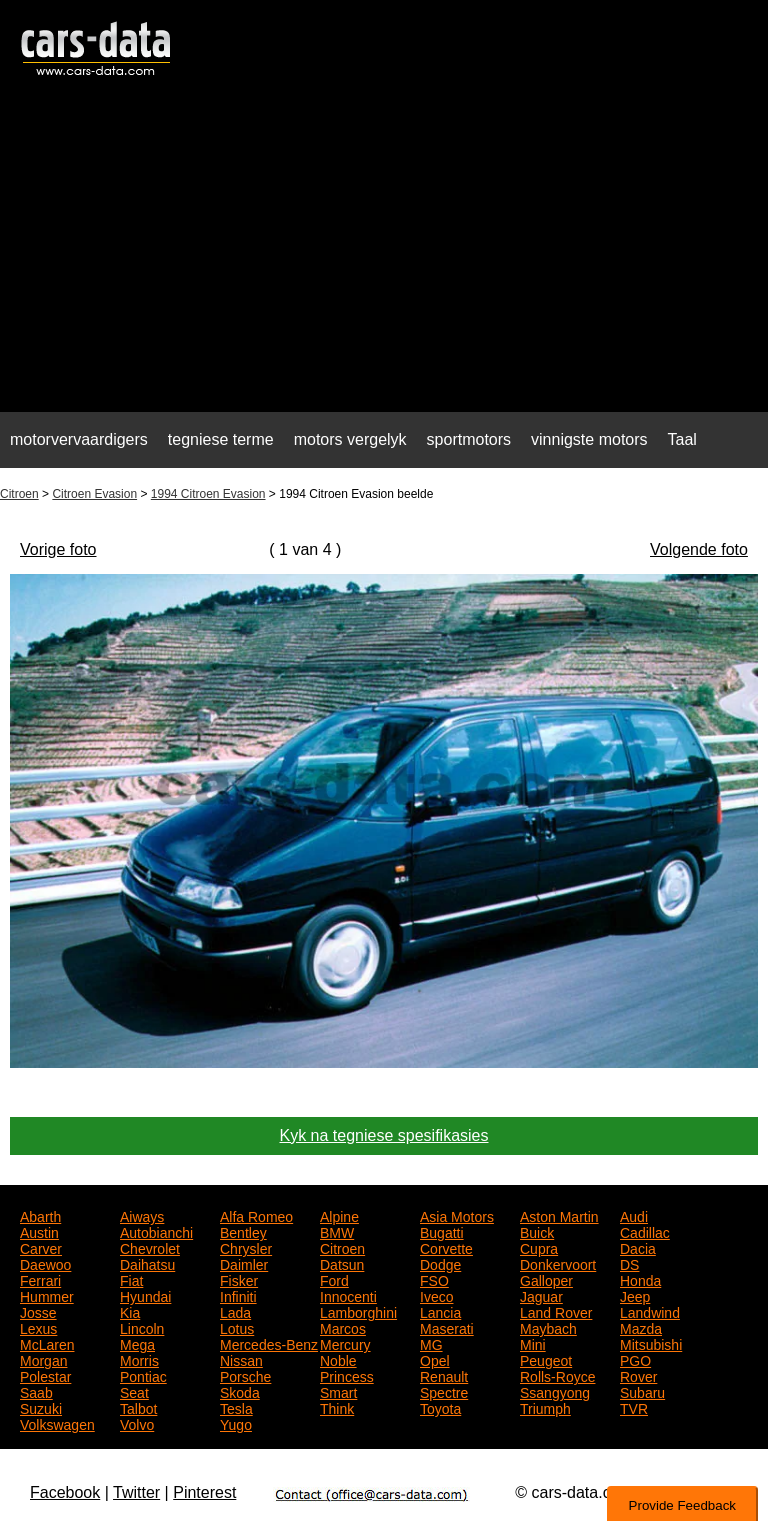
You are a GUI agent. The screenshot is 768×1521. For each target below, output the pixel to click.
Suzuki (41, 1407)
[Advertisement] (384, 256)
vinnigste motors (589, 439)
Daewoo (45, 1263)
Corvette (446, 1247)
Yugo (236, 1423)
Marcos (343, 1327)
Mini (533, 1343)
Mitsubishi (651, 1343)
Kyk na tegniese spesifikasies (384, 1135)
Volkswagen (57, 1423)
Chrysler (246, 1247)
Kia (130, 1311)
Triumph (545, 1407)
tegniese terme (221, 439)
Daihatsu (147, 1263)
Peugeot (546, 1359)
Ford (334, 1279)
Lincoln (142, 1327)
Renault (444, 1375)
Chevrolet (150, 1247)
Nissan (241, 1359)
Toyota (440, 1407)
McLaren (47, 1343)
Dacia (638, 1247)
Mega (137, 1343)
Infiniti (238, 1295)
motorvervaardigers (79, 439)
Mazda (641, 1327)
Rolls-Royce (557, 1375)
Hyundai (145, 1295)
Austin (39, 1231)
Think (337, 1407)
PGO (635, 1359)
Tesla (236, 1407)
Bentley (243, 1231)
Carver (41, 1247)
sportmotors (469, 439)
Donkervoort (558, 1263)
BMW (337, 1231)
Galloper (546, 1279)
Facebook (65, 1492)
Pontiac (143, 1375)
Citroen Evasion (94, 494)
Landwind (650, 1311)
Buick (537, 1231)
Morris (139, 1359)
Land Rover (556, 1311)
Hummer (47, 1295)
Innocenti (348, 1295)
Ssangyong (555, 1391)
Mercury (345, 1343)
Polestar (45, 1375)
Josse (38, 1311)
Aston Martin (559, 1215)
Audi (634, 1215)
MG (431, 1343)
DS (629, 1263)
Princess (347, 1375)
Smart (338, 1391)
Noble (338, 1359)
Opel (435, 1359)
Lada (235, 1311)
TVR (634, 1407)
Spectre (444, 1391)
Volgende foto (699, 549)
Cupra (539, 1247)
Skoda (240, 1391)
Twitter (136, 1492)
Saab (36, 1391)
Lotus (237, 1327)
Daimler (244, 1263)
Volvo (137, 1423)
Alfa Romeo (256, 1215)
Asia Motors (457, 1215)
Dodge (440, 1263)
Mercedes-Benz (269, 1343)
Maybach (548, 1327)
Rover (638, 1375)
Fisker (239, 1279)
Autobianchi (156, 1231)
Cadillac (645, 1231)
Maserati (447, 1327)
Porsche (245, 1375)
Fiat (131, 1279)
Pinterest (204, 1492)
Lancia (440, 1311)
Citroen (19, 494)
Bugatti (442, 1231)
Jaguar (541, 1295)
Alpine (339, 1215)
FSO (434, 1279)
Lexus (38, 1327)
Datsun (342, 1263)
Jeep (635, 1295)
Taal (682, 439)
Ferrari (40, 1279)
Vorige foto (58, 549)
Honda (640, 1279)
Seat (134, 1391)
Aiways (142, 1215)
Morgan (43, 1359)
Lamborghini (358, 1311)
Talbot (138, 1407)
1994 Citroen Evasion (208, 494)
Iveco (436, 1295)
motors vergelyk (350, 439)
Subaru (642, 1391)
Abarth (40, 1215)
